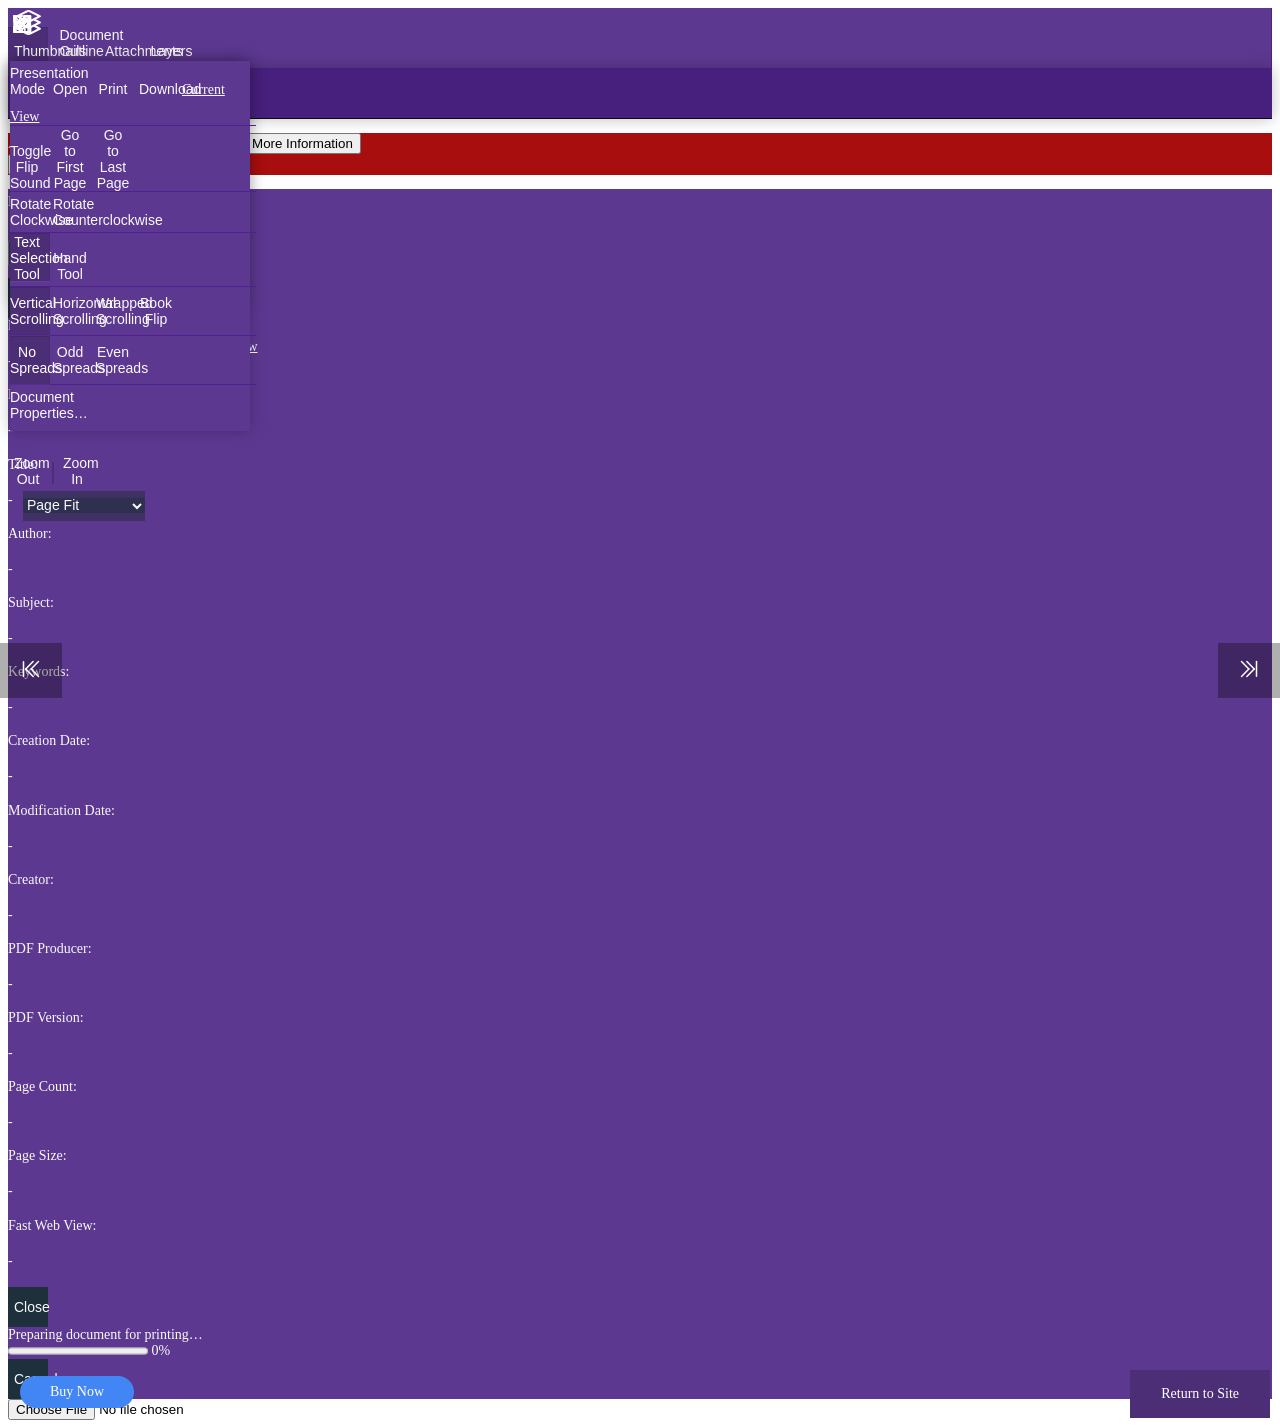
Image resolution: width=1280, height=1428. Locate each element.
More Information (302, 143)
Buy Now (77, 1391)
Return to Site (1200, 1393)
